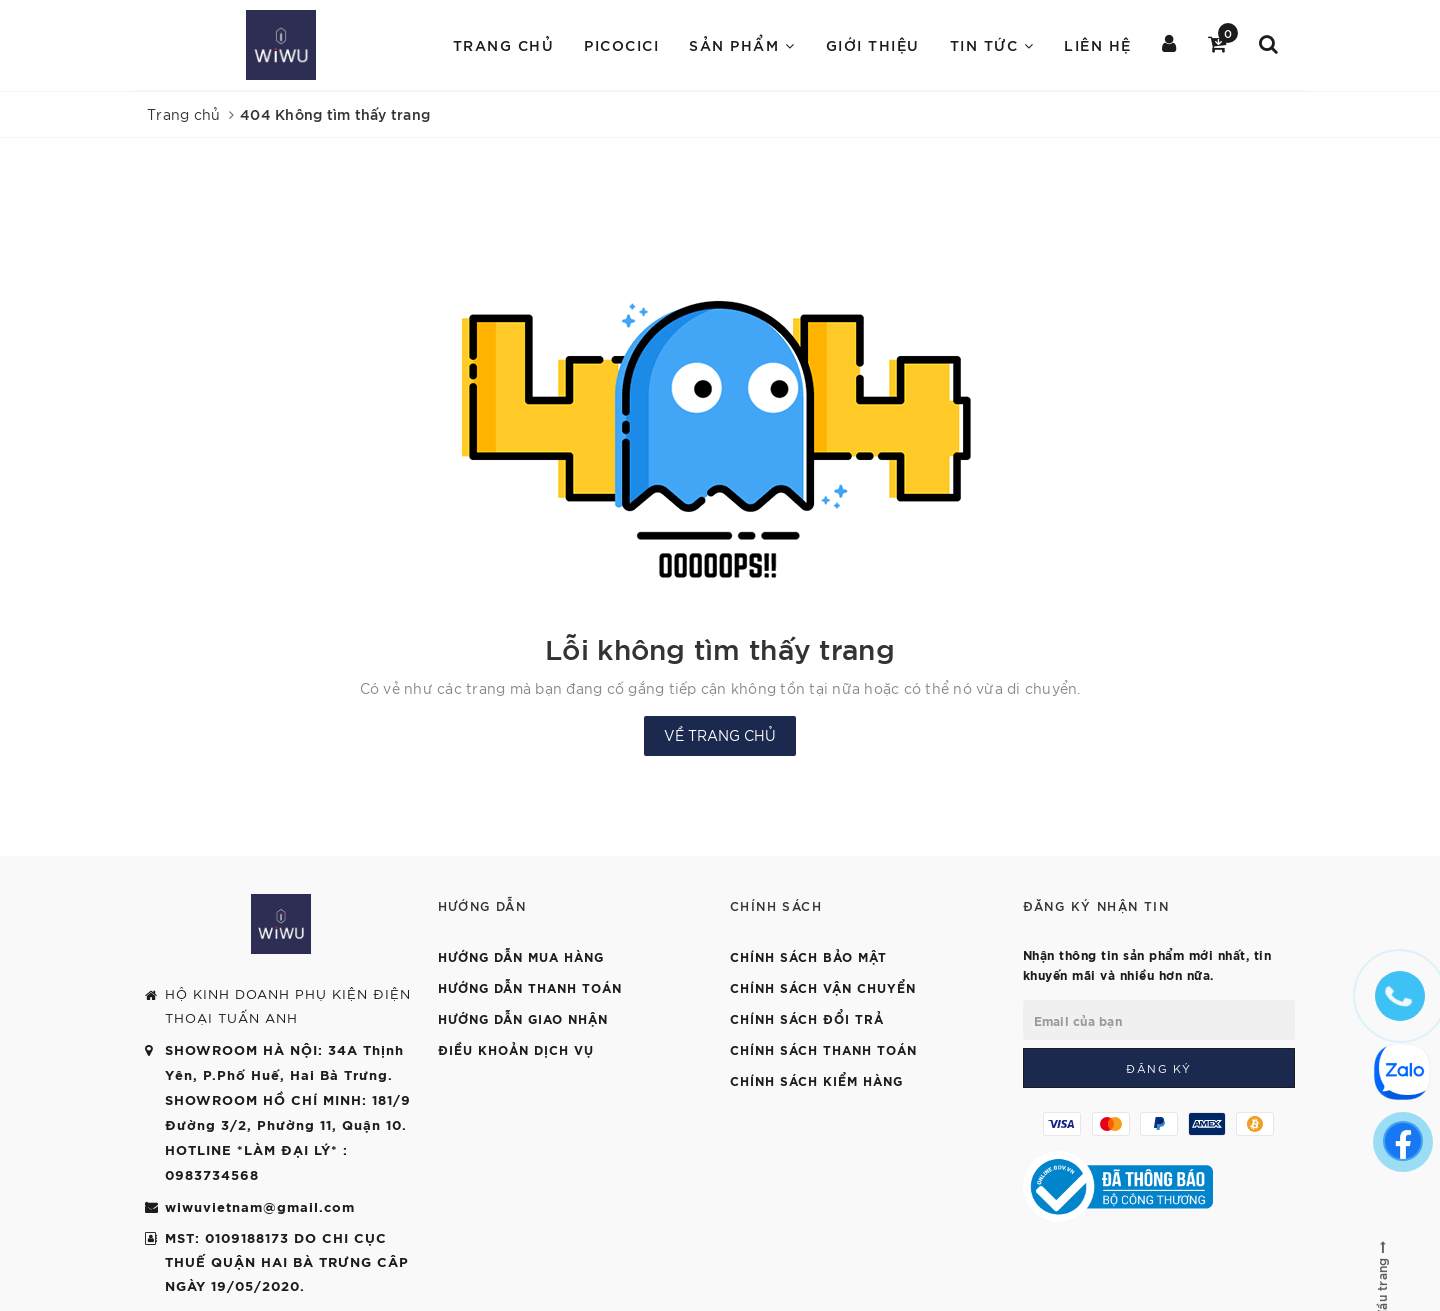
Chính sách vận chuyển (823, 987)
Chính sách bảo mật (808, 956)
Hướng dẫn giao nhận (523, 1018)
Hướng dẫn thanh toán (530, 987)
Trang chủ (504, 44)
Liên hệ (1098, 44)
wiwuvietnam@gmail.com (260, 1206)
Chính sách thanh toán (823, 1049)
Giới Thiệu (873, 44)
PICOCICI (621, 44)
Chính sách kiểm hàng (816, 1080)
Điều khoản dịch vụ (516, 1049)
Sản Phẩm (742, 44)
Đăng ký (1159, 1068)
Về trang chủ (720, 735)
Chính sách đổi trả (807, 1018)
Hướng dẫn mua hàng (521, 956)
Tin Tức (992, 44)
